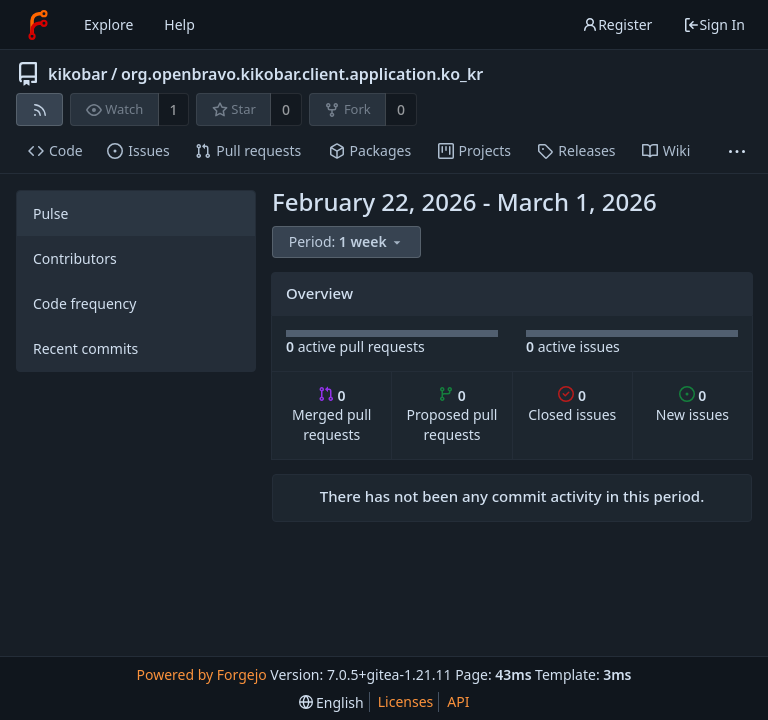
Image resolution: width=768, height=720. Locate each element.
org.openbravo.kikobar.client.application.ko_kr (302, 74)
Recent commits (85, 348)
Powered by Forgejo (201, 674)
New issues (692, 405)
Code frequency (84, 303)
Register (617, 24)
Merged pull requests (331, 415)
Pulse (50, 213)
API (458, 701)
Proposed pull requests (452, 415)
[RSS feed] (39, 109)
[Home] (38, 25)
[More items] (737, 151)
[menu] (348, 242)
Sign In (714, 24)
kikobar (78, 74)
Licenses (406, 701)
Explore (108, 24)
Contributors (75, 258)
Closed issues (572, 405)
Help (179, 24)
